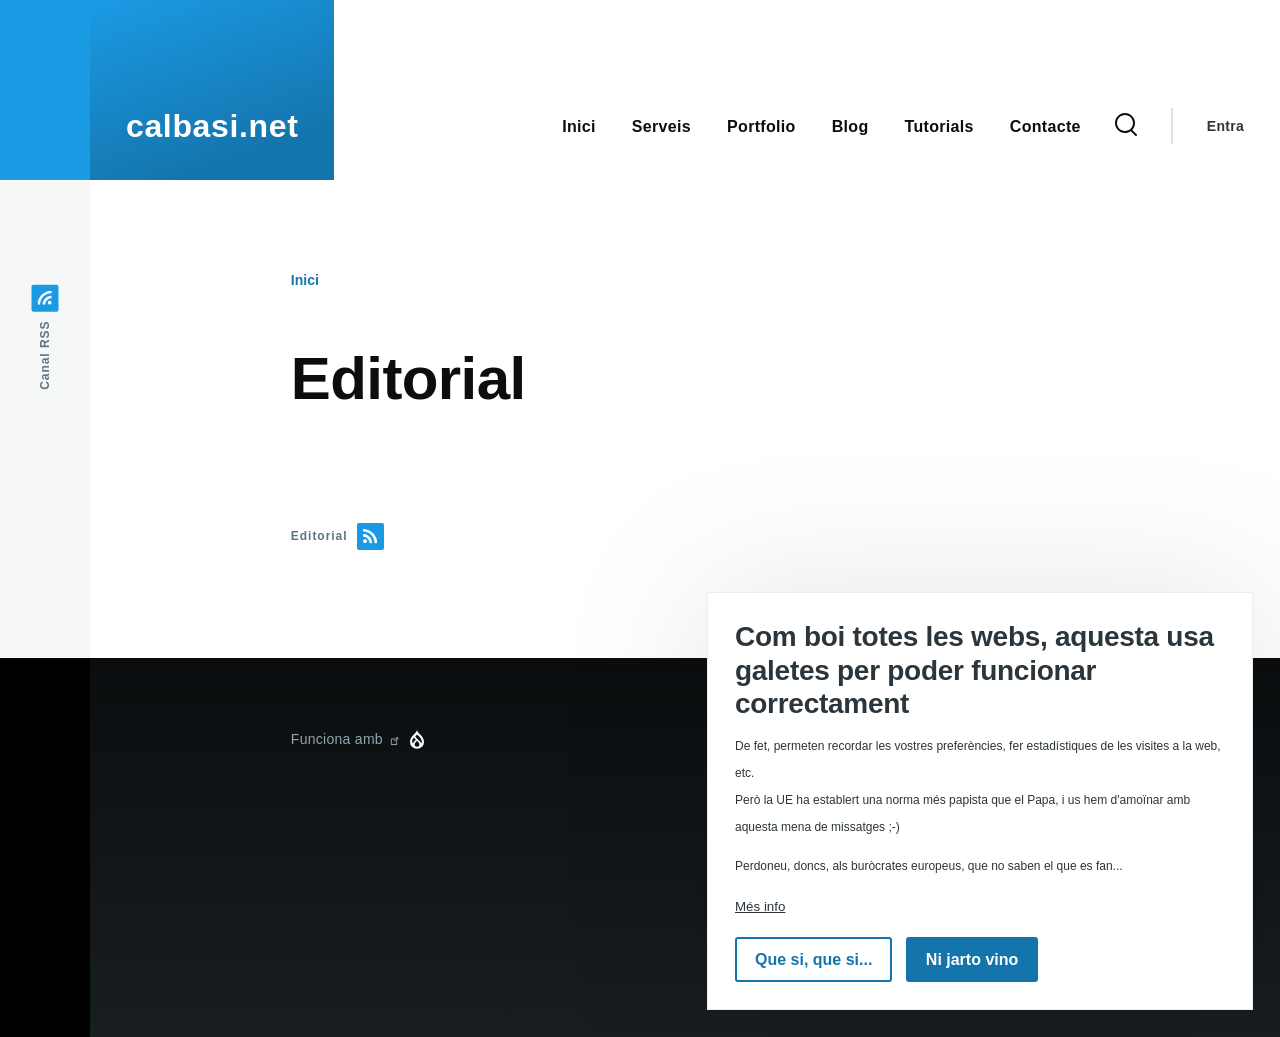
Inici (305, 280)
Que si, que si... (813, 959)
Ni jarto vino (972, 959)
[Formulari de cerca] (1126, 126)
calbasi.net (212, 126)
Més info (760, 906)
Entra (1225, 126)
